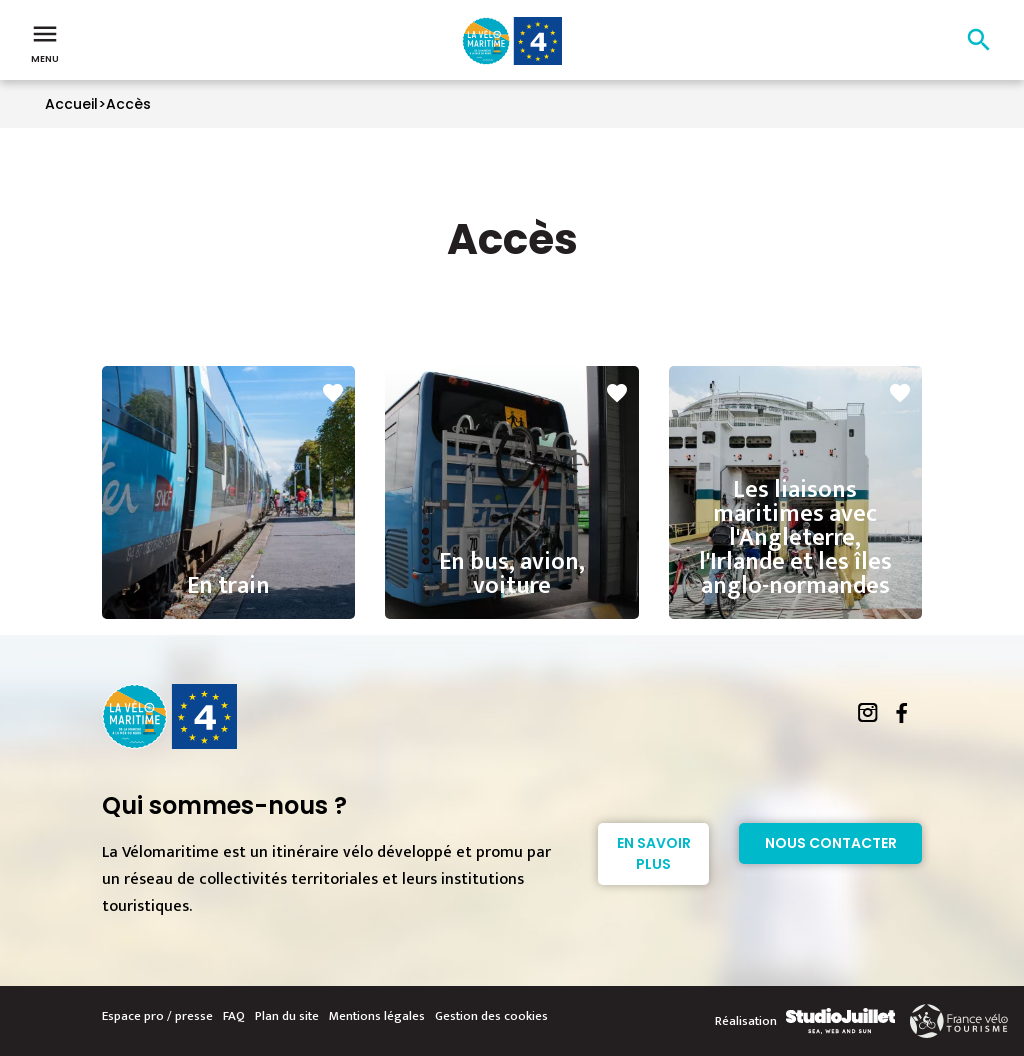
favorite (333, 393)
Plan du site (287, 1016)
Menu (45, 42)
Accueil (71, 104)
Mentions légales (377, 1016)
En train (228, 567)
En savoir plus (654, 853)
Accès (128, 104)
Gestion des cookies (491, 1016)
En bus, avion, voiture (512, 555)
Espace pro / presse (157, 1016)
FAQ (234, 1016)
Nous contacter (831, 843)
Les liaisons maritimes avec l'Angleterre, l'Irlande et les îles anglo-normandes (795, 507)
